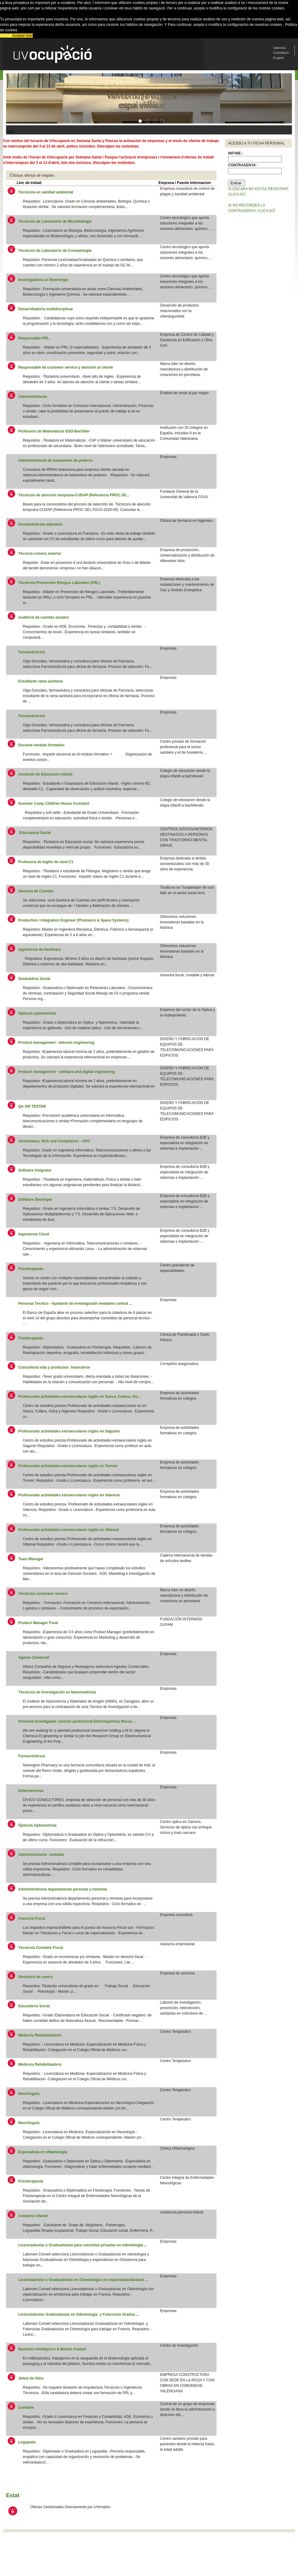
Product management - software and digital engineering (67, 1072)
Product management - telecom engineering (56, 1042)
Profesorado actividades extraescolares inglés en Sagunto (69, 1431)
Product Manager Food (38, 1623)
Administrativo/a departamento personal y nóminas (62, 1889)
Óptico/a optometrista (37, 1013)
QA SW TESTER (32, 1106)
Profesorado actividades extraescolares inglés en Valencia (69, 1495)
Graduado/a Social (34, 979)
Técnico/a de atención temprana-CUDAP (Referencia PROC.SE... (73, 495)
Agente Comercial (33, 1657)
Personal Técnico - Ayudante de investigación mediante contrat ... (75, 1303)
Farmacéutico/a (31, 652)
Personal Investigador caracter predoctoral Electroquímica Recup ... (77, 1721)
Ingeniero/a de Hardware (39, 949)
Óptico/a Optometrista (37, 1825)
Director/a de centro (35, 1977)
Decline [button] (6, 35)
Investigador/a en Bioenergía (43, 280)
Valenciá (279, 48)
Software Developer (35, 1199)
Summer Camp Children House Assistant (53, 803)
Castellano (281, 52)
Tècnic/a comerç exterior (39, 553)
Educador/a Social (35, 833)
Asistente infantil (33, 2216)
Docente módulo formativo (41, 745)
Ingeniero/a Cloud (33, 1234)
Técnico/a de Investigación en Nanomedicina (57, 1692)
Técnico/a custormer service (43, 1594)
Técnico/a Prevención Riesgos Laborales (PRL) (59, 583)
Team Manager (30, 1559)
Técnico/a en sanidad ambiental (45, 192)
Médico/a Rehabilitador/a (40, 2035)
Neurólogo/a (29, 2094)
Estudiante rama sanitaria (40, 681)
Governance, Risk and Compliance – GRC (54, 1141)
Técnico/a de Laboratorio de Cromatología (55, 250)
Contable (26, 2407)
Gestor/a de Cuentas (36, 891)
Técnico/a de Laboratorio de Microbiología (55, 221)
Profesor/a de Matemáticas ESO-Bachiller (54, 431)
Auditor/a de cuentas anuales (43, 617)
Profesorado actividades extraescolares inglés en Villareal (68, 1530)
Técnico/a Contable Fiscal (41, 1948)
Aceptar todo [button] (22, 35)
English (278, 58)
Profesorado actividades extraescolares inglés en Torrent (68, 1466)
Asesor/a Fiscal (32, 1918)
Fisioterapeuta (30, 1269)
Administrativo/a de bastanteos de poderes (55, 460)
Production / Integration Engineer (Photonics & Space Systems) (73, 920)
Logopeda (27, 2442)
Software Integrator (35, 1170)
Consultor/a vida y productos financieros (54, 1367)
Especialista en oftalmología (42, 2152)
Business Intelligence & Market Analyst (52, 2349)
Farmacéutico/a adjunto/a (40, 524)
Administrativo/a (33, 396)
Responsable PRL (33, 338)
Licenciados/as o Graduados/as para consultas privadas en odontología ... (82, 2245)
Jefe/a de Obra (30, 2378)
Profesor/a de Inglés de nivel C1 (45, 862)
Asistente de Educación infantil (45, 774)
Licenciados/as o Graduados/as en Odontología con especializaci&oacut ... (83, 2280)
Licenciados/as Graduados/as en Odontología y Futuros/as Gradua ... (78, 2314)
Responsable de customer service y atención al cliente (65, 367)
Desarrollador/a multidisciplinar (45, 309)
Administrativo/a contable (41, 1854)
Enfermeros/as (30, 1791)
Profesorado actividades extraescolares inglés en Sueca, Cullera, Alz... (79, 1396)
